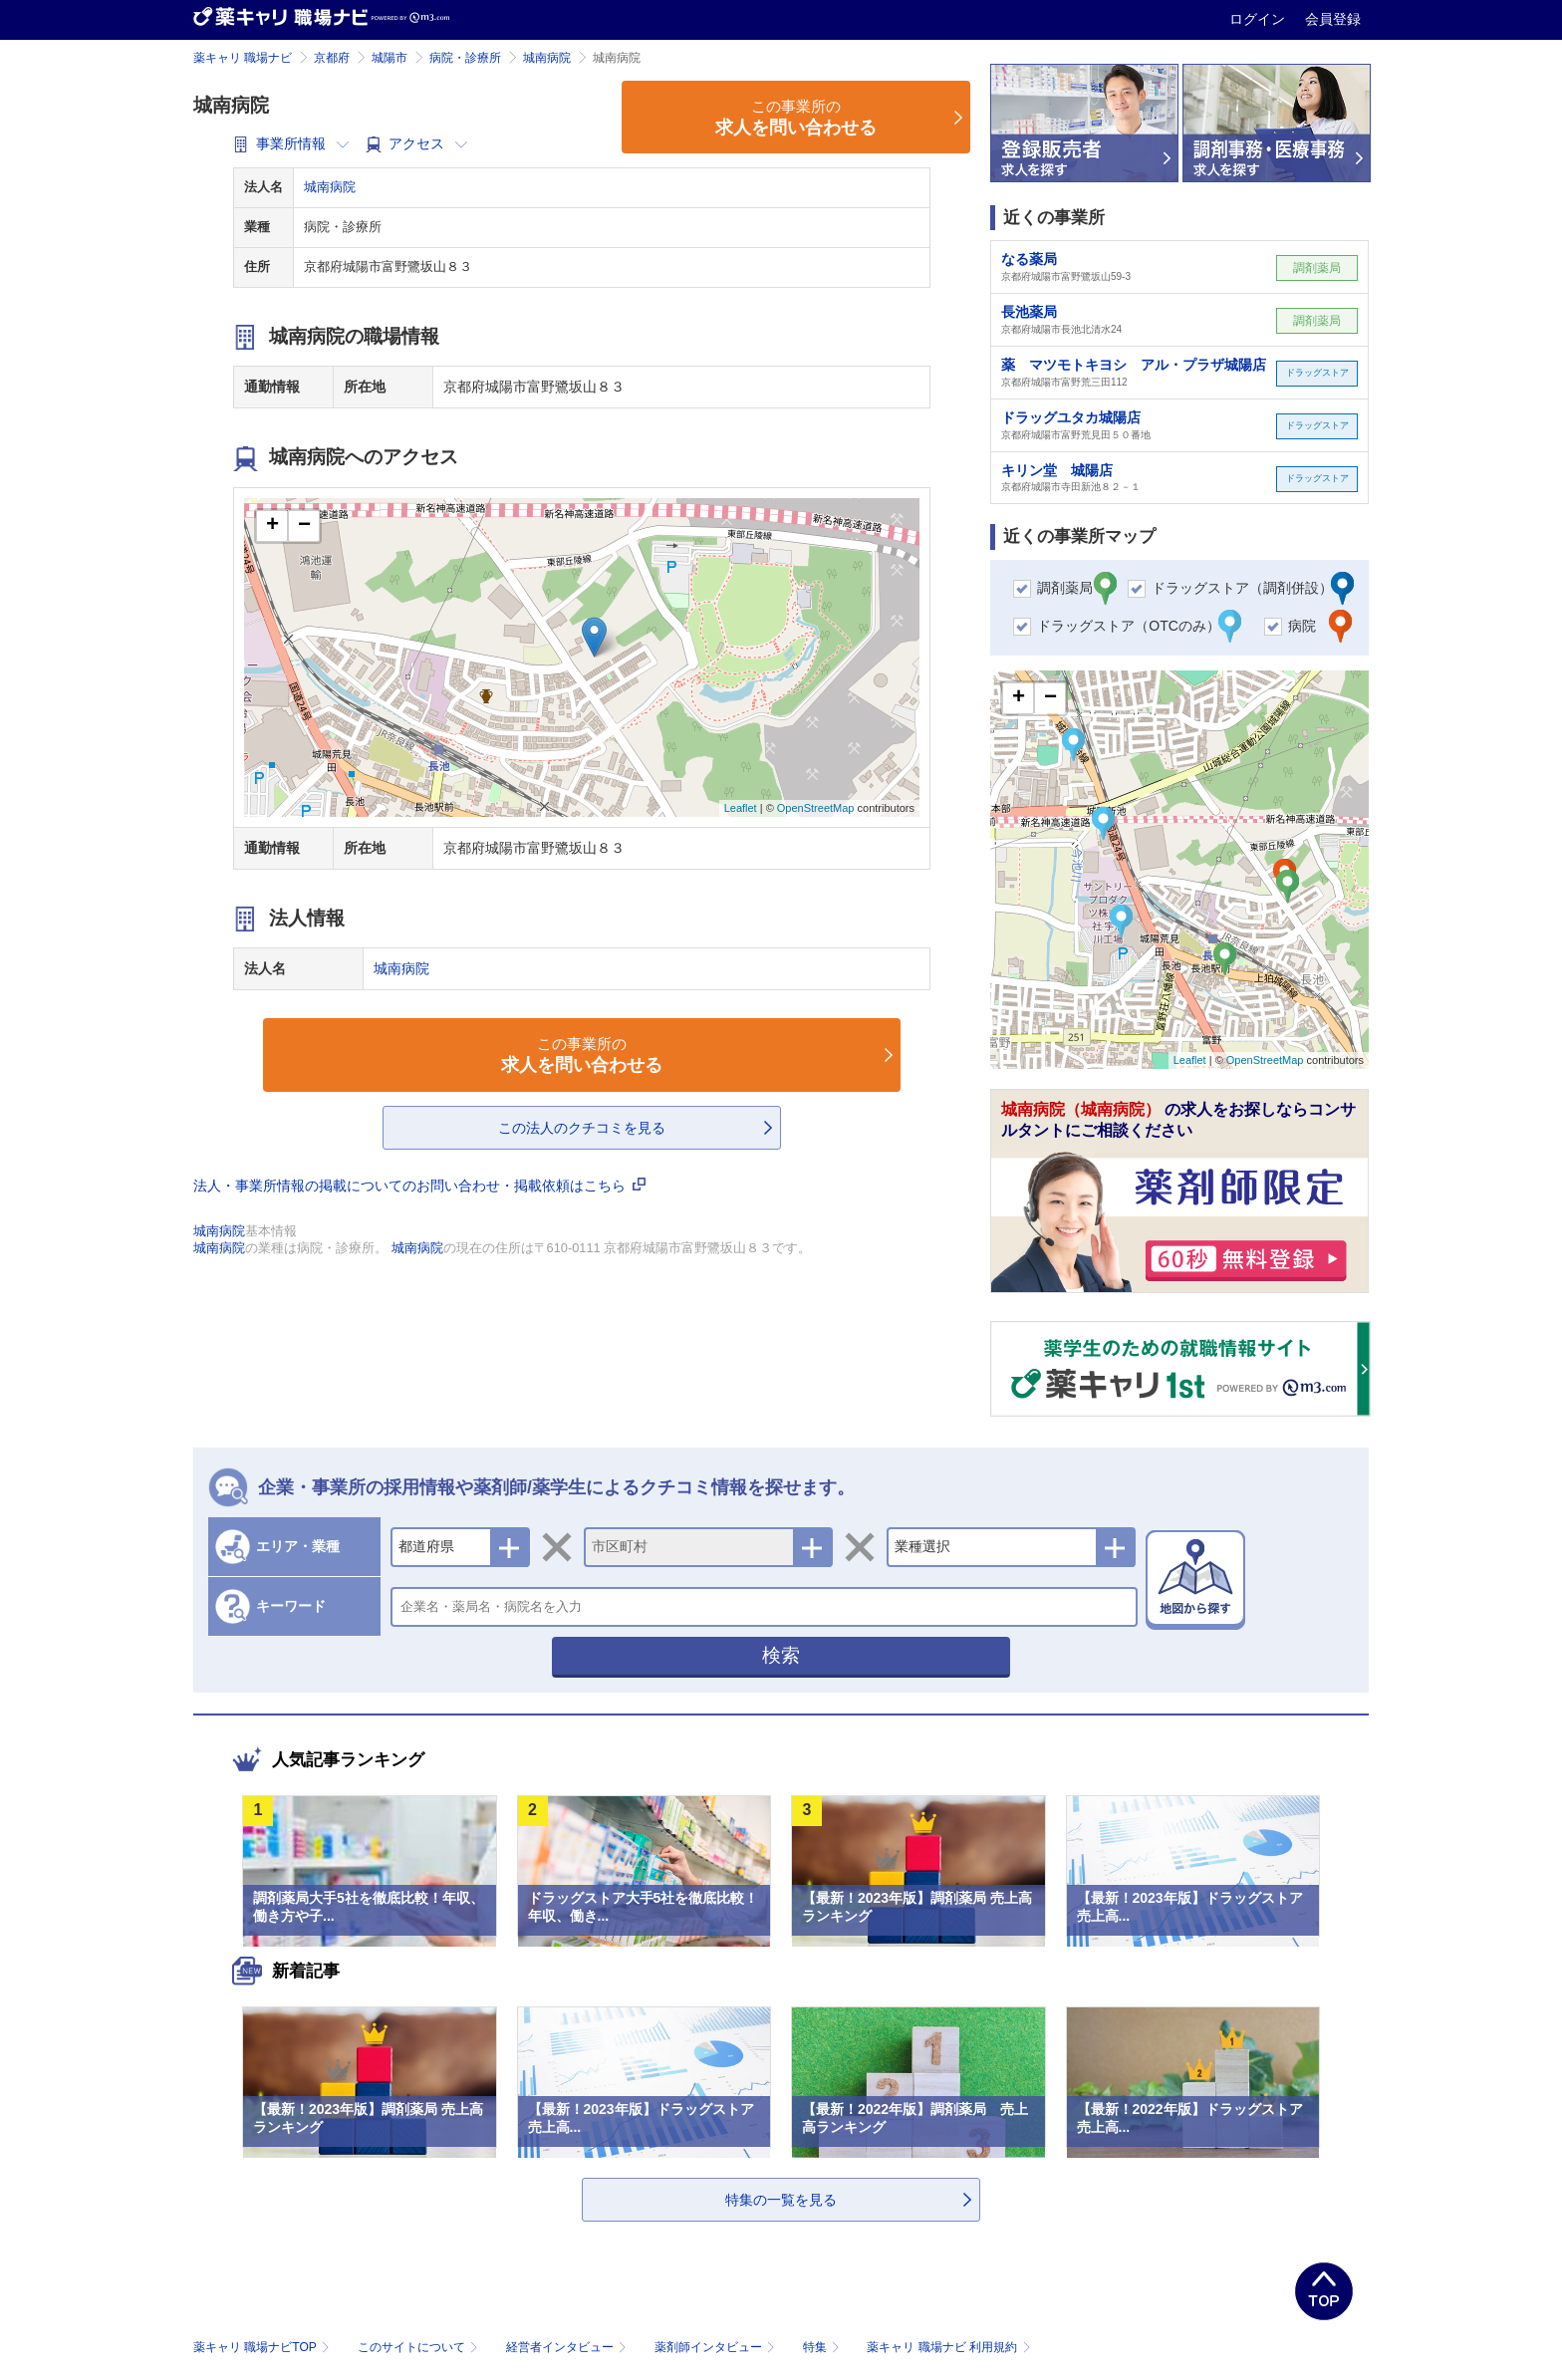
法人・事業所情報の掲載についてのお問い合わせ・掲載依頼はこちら (419, 1185)
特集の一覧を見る (781, 2200)
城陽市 (389, 58)
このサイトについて (420, 2347)
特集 (823, 2347)
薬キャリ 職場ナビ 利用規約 (948, 2347)
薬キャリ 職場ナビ (242, 58)
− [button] (304, 526)
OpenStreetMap (816, 808)
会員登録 (1333, 19)
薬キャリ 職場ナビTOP (263, 2347)
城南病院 (547, 58)
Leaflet (740, 808)
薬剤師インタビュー (716, 2347)
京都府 (332, 58)
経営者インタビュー (568, 2347)
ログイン (1259, 19)
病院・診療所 (465, 58)
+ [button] (272, 526)
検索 (781, 1655)
